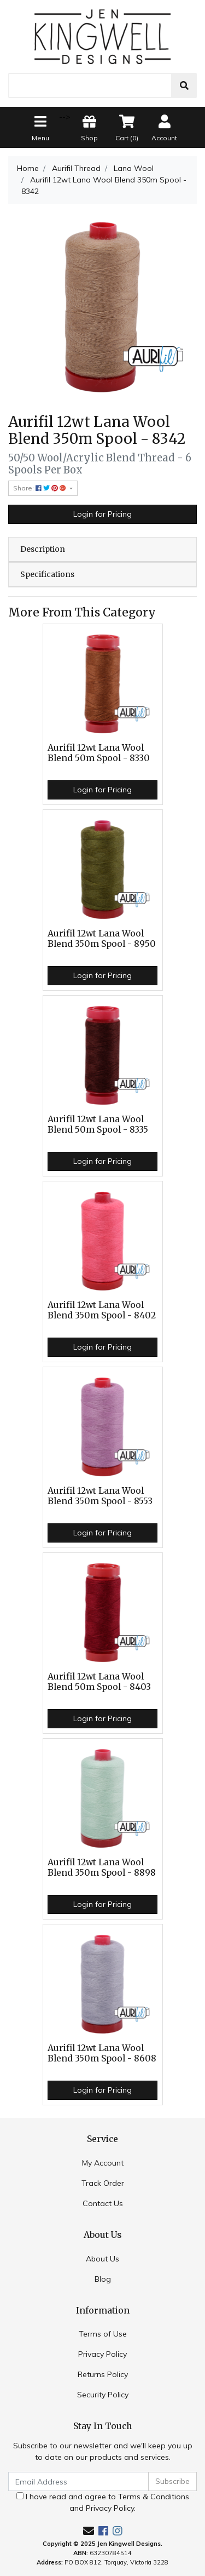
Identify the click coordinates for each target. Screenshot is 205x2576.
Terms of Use (103, 2334)
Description (42, 549)
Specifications (47, 574)
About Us (102, 2259)
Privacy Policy (102, 2354)
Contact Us (103, 2203)
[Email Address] (78, 2481)
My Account (103, 2163)
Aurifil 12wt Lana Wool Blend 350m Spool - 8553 (100, 1496)
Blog (103, 2279)
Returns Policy (103, 2374)
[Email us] (88, 2531)
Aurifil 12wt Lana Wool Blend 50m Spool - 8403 (99, 1681)
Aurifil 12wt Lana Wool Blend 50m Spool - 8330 (99, 752)
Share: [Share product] (40, 488)
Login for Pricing (102, 514)
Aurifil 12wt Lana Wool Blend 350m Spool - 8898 (102, 1867)
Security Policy (102, 2395)
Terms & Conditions (153, 2496)
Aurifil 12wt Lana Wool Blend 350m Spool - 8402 (102, 1310)
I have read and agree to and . (102, 2502)
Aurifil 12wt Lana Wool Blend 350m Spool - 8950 (102, 938)
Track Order (102, 2183)
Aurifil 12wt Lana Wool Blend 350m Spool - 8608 (102, 2053)
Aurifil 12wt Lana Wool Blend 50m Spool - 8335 (98, 1124)
